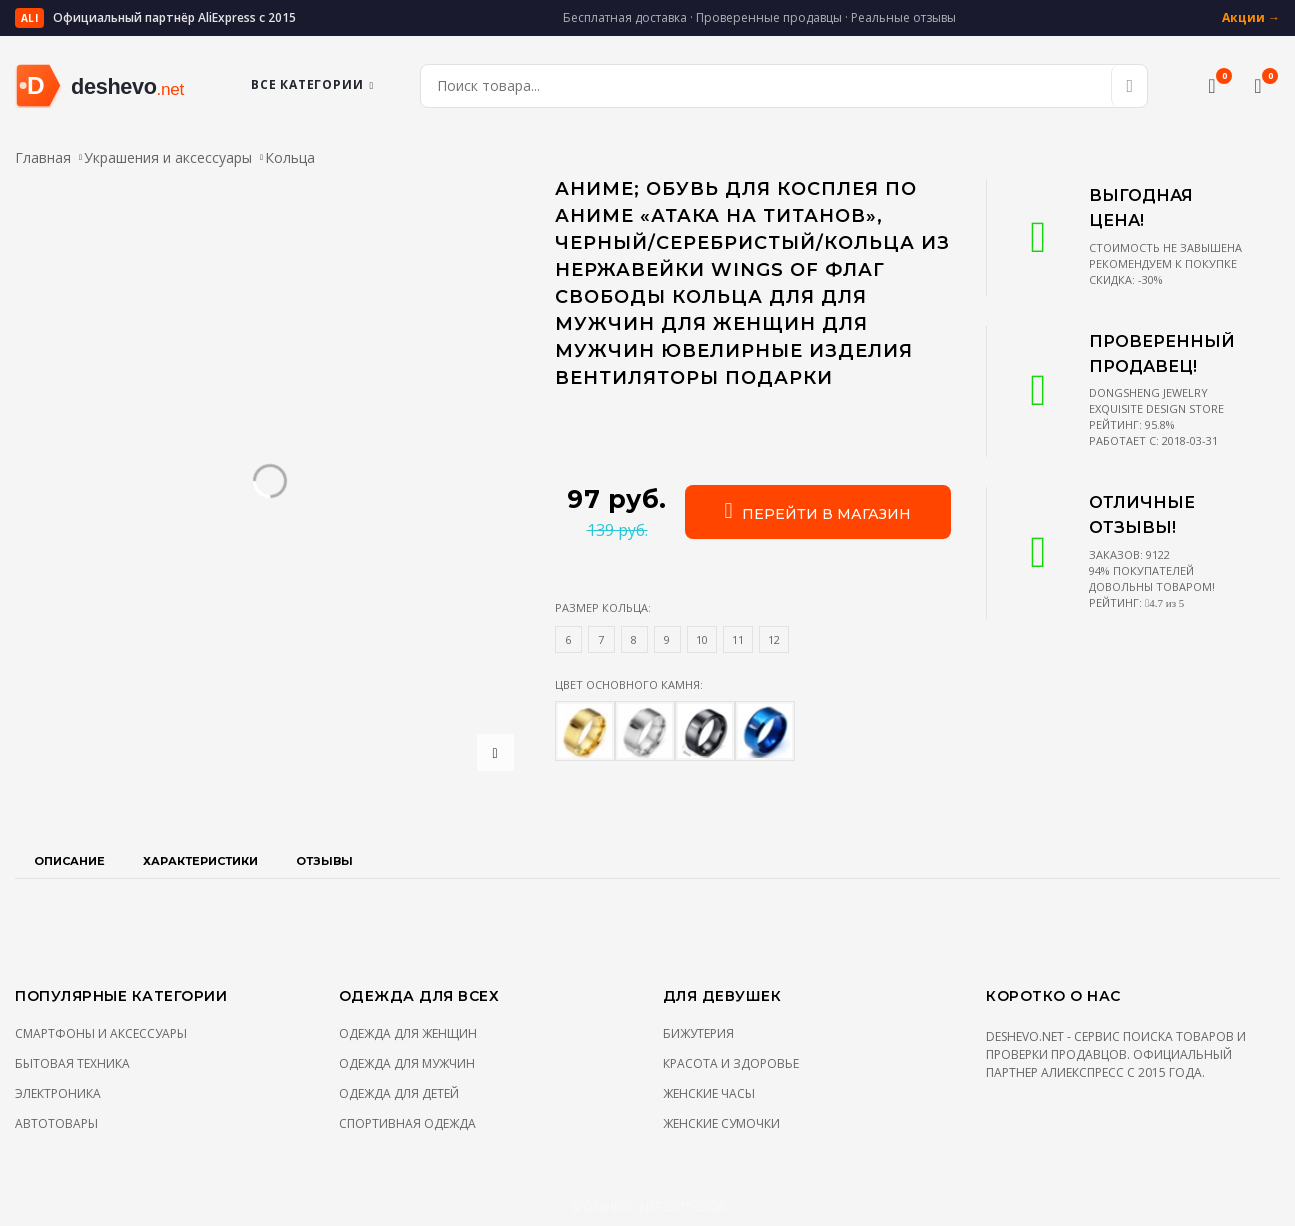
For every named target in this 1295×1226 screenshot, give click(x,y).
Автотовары (56, 1123)
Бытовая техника (72, 1063)
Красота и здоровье (731, 1063)
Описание (69, 861)
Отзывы (324, 861)
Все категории (312, 84)
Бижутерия (698, 1033)
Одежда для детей (399, 1093)
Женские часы (709, 1093)
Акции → (1251, 17)
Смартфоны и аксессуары (101, 1033)
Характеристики (200, 861)
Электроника (58, 1093)
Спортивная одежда (407, 1123)
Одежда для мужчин (407, 1063)
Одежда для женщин (408, 1033)
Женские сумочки (721, 1123)
